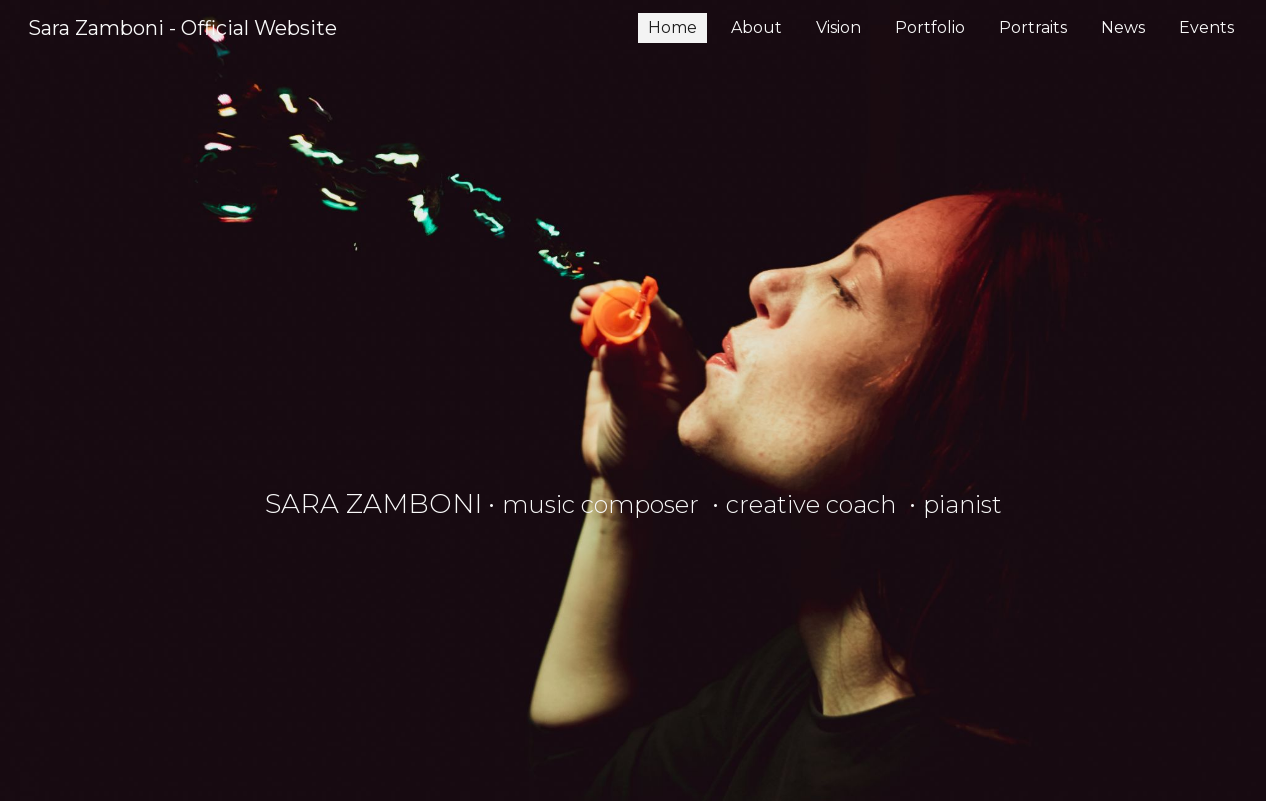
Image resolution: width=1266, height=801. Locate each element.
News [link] (1123, 27)
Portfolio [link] (930, 27)
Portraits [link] (1033, 27)
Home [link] (672, 27)
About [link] (756, 27)
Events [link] (1206, 27)
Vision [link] (838, 27)
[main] (633, 400)
